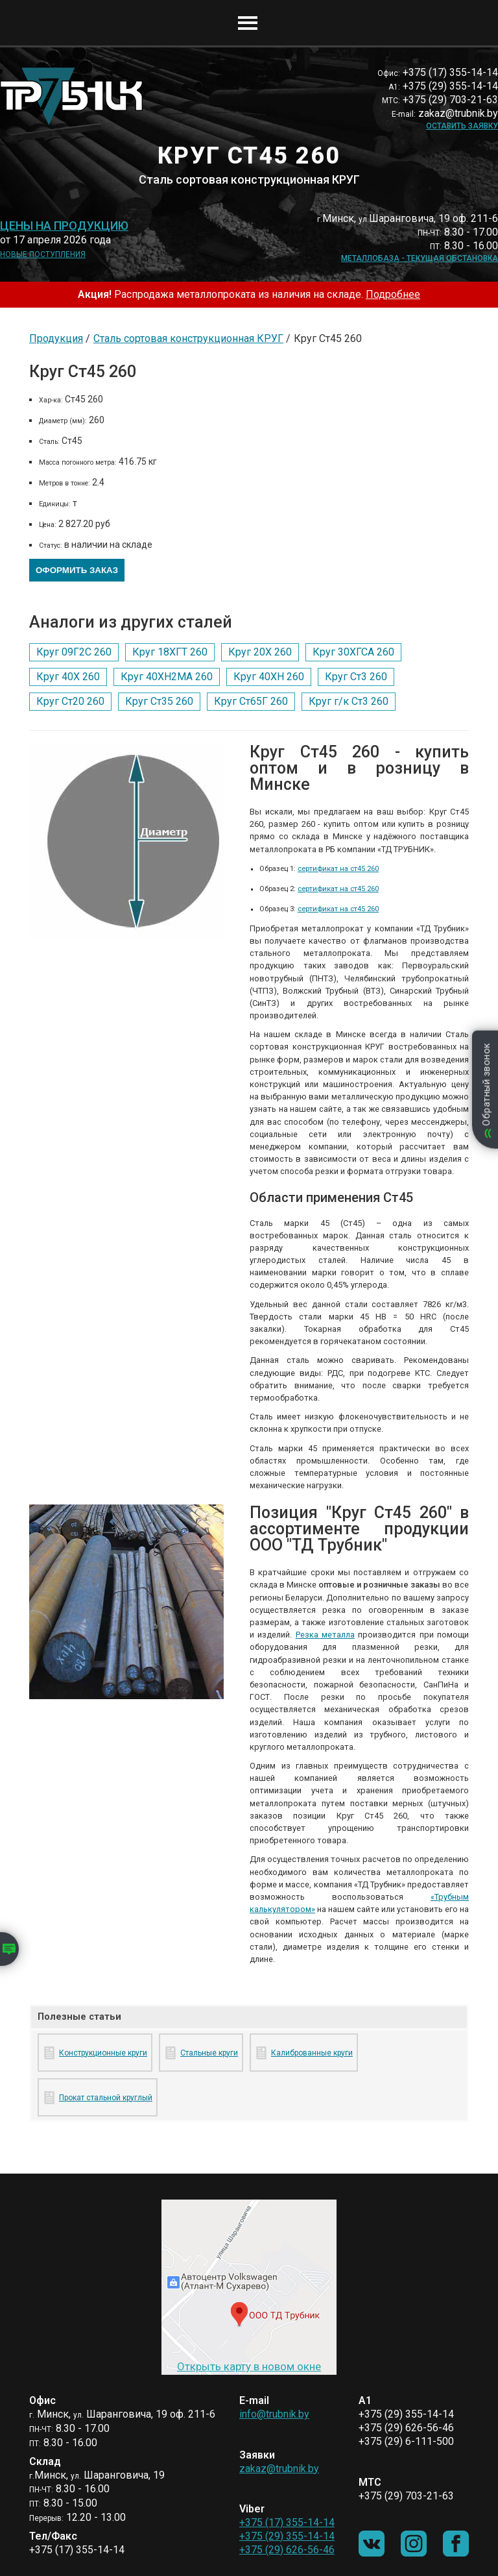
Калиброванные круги (312, 2052)
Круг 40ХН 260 (268, 676)
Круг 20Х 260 (260, 652)
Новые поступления (43, 254)
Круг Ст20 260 (70, 701)
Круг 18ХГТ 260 (170, 652)
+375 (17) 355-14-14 (287, 2522)
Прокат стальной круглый (105, 2097)
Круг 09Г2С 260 (74, 652)
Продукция (56, 338)
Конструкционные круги (103, 2052)
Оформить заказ (77, 570)
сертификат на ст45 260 (338, 869)
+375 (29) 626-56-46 (287, 2550)
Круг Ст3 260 (356, 676)
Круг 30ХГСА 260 (353, 652)
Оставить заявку (462, 126)
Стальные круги (209, 2052)
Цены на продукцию (64, 226)
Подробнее (393, 294)
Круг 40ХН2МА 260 (167, 676)
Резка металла (325, 1634)
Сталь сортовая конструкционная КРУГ (188, 338)
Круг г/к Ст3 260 (348, 701)
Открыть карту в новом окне (249, 2366)
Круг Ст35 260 (159, 701)
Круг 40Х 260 (68, 676)
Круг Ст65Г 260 (251, 701)
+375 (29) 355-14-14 (287, 2536)
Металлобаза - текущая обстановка (419, 258)
